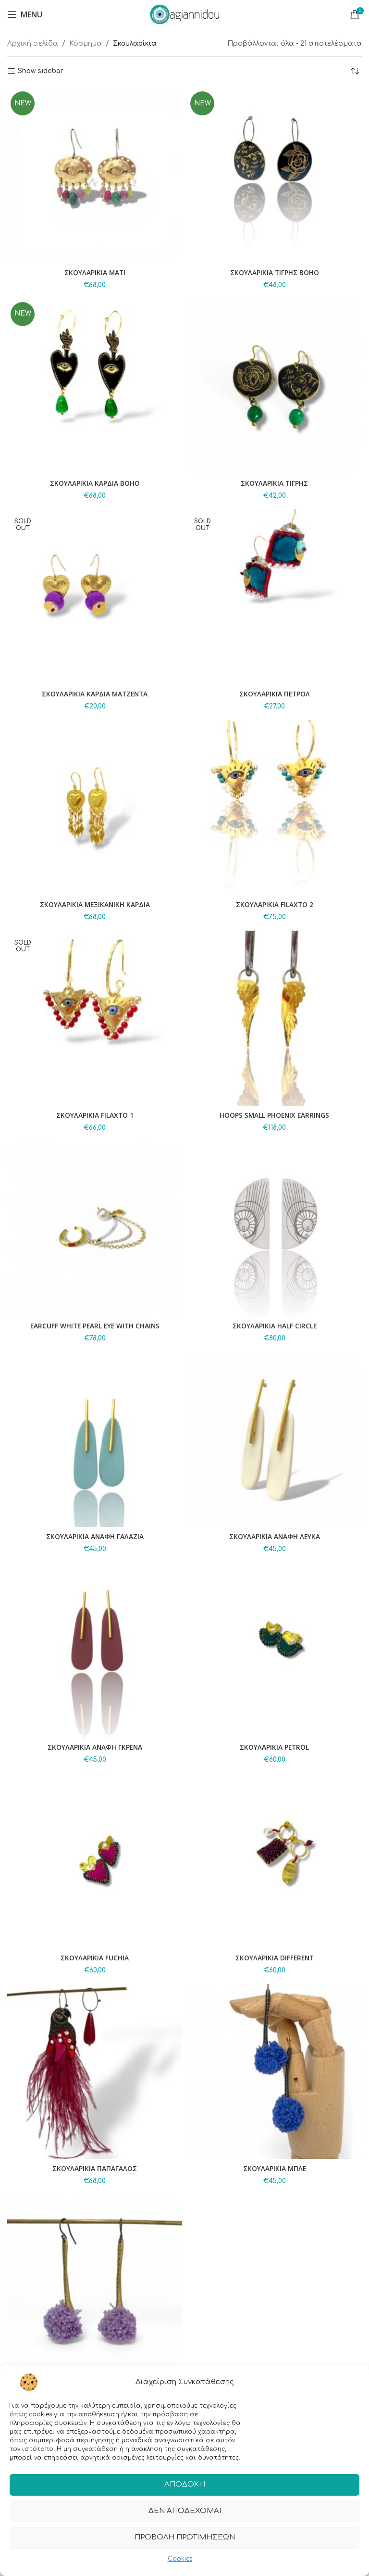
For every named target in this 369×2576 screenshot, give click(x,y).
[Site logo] (184, 14)
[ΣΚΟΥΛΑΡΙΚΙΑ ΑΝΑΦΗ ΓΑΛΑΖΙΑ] (94, 1439)
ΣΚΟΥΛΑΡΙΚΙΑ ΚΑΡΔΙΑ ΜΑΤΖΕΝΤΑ (95, 693)
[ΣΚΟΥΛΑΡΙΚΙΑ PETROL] (274, 1650)
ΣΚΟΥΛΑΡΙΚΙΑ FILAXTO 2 (274, 904)
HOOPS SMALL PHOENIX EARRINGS (275, 1115)
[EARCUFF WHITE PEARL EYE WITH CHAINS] (94, 1228)
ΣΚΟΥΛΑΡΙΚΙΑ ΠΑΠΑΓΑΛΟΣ (94, 2168)
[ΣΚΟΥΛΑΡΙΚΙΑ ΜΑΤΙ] (94, 175)
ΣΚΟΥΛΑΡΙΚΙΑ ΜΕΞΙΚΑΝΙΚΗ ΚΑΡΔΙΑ (94, 904)
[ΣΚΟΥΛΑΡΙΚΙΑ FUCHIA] (94, 1860)
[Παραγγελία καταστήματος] (354, 71)
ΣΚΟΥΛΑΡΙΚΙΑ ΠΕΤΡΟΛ (274, 693)
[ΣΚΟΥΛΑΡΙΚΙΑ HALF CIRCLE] (274, 1228)
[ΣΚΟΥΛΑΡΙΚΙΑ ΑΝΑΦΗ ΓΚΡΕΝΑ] (94, 1650)
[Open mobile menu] (24, 14)
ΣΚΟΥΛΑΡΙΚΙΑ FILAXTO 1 (95, 1115)
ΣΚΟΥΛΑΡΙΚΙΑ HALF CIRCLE (274, 1325)
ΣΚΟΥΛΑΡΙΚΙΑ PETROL (274, 1747)
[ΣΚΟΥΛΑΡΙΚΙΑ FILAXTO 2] (274, 807)
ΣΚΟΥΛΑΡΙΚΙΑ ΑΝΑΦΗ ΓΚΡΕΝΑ (95, 1747)
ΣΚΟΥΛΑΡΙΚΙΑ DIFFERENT (274, 1957)
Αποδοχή (184, 2486)
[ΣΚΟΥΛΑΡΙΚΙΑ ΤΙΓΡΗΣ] (274, 386)
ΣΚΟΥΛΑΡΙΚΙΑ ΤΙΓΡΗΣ (274, 483)
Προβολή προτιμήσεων (185, 2539)
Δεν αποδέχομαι (184, 2513)
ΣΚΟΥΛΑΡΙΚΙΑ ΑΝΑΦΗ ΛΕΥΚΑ (274, 1536)
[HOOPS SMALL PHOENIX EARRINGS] (274, 1018)
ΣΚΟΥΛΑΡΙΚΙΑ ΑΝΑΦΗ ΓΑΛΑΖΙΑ (95, 1536)
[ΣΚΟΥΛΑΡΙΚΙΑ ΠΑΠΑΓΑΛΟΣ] (94, 2071)
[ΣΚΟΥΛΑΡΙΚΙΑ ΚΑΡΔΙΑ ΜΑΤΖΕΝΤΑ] (94, 596)
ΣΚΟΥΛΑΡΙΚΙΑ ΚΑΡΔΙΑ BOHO (95, 483)
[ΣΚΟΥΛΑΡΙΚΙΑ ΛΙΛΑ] (94, 2282)
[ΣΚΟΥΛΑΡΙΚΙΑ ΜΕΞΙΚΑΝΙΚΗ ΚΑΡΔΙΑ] (94, 807)
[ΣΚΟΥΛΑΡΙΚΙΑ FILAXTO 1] (94, 1018)
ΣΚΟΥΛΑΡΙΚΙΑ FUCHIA (95, 1957)
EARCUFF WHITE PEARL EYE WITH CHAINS (94, 1325)
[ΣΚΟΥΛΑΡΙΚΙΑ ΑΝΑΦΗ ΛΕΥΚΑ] (274, 1439)
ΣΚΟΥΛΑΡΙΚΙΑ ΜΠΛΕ (275, 2168)
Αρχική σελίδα (32, 43)
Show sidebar (40, 71)
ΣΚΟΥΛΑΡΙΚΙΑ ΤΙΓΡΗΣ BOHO (274, 272)
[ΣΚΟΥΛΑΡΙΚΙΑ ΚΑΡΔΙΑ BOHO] (94, 386)
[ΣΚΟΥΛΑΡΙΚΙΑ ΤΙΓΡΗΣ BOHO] (274, 175)
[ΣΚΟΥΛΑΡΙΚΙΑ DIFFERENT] (274, 1860)
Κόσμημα (85, 43)
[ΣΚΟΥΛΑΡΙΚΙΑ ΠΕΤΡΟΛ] (274, 596)
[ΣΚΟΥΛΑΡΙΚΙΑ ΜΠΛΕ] (274, 2071)
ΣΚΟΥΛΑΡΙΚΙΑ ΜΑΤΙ (95, 272)
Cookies (180, 2560)
